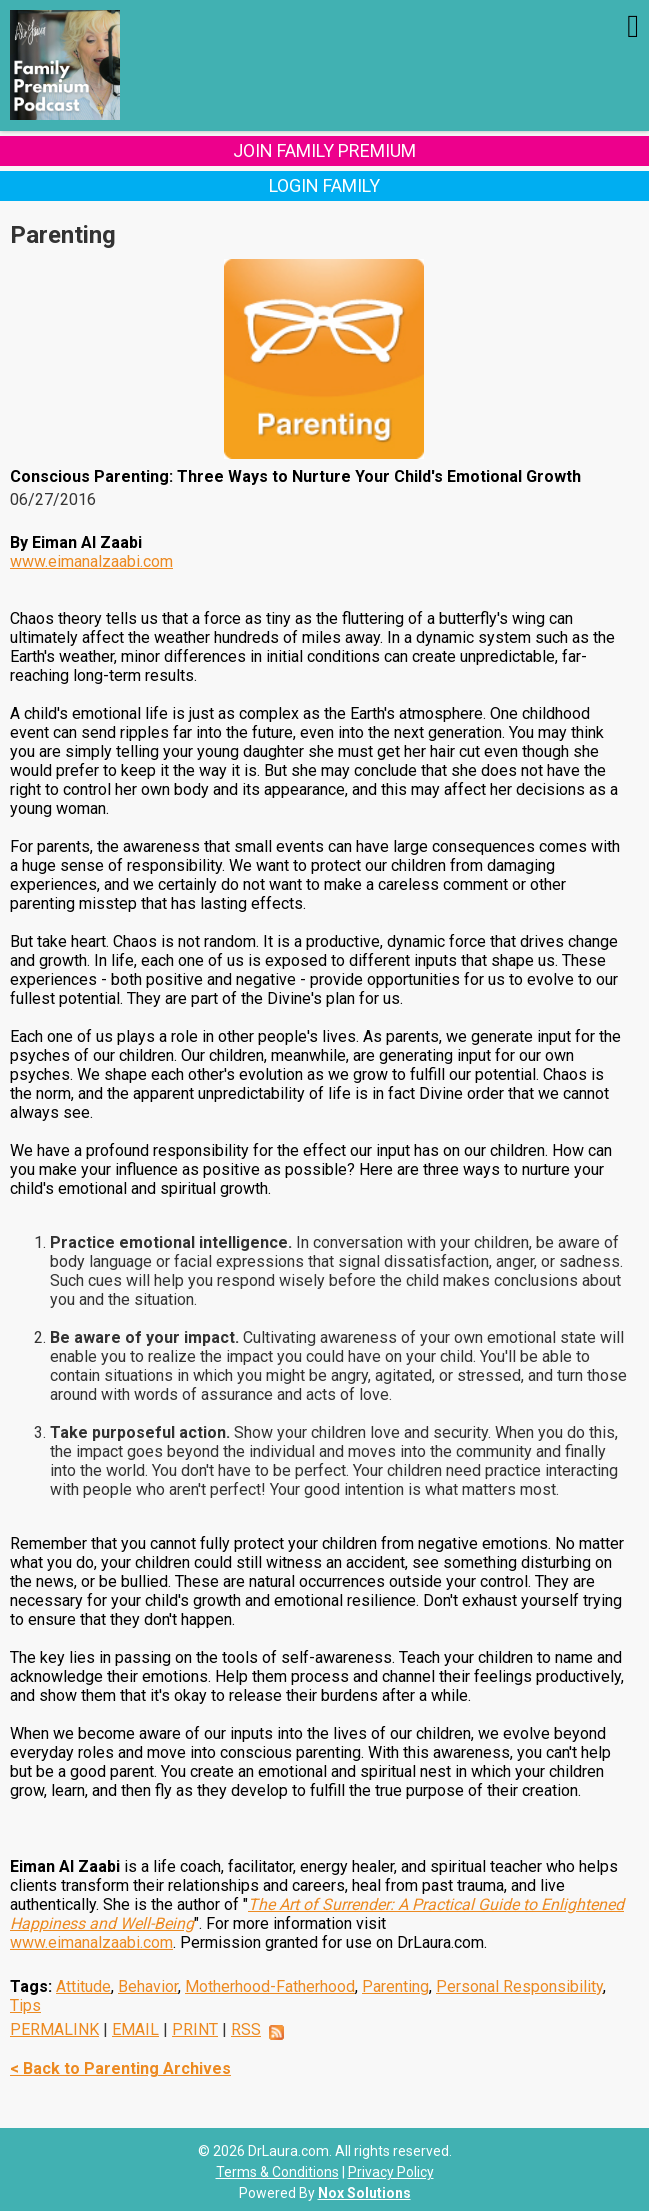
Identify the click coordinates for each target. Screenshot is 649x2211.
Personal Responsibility (519, 1986)
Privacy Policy (391, 2172)
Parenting (395, 1986)
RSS (246, 2029)
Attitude (83, 1986)
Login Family (324, 185)
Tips (25, 2005)
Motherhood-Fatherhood (270, 1986)
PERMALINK (54, 2029)
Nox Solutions (364, 2193)
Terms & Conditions (277, 2172)
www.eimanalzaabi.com (91, 561)
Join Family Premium (324, 150)
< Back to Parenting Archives (120, 2068)
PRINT (195, 2029)
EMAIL (135, 2029)
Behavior (148, 1986)
